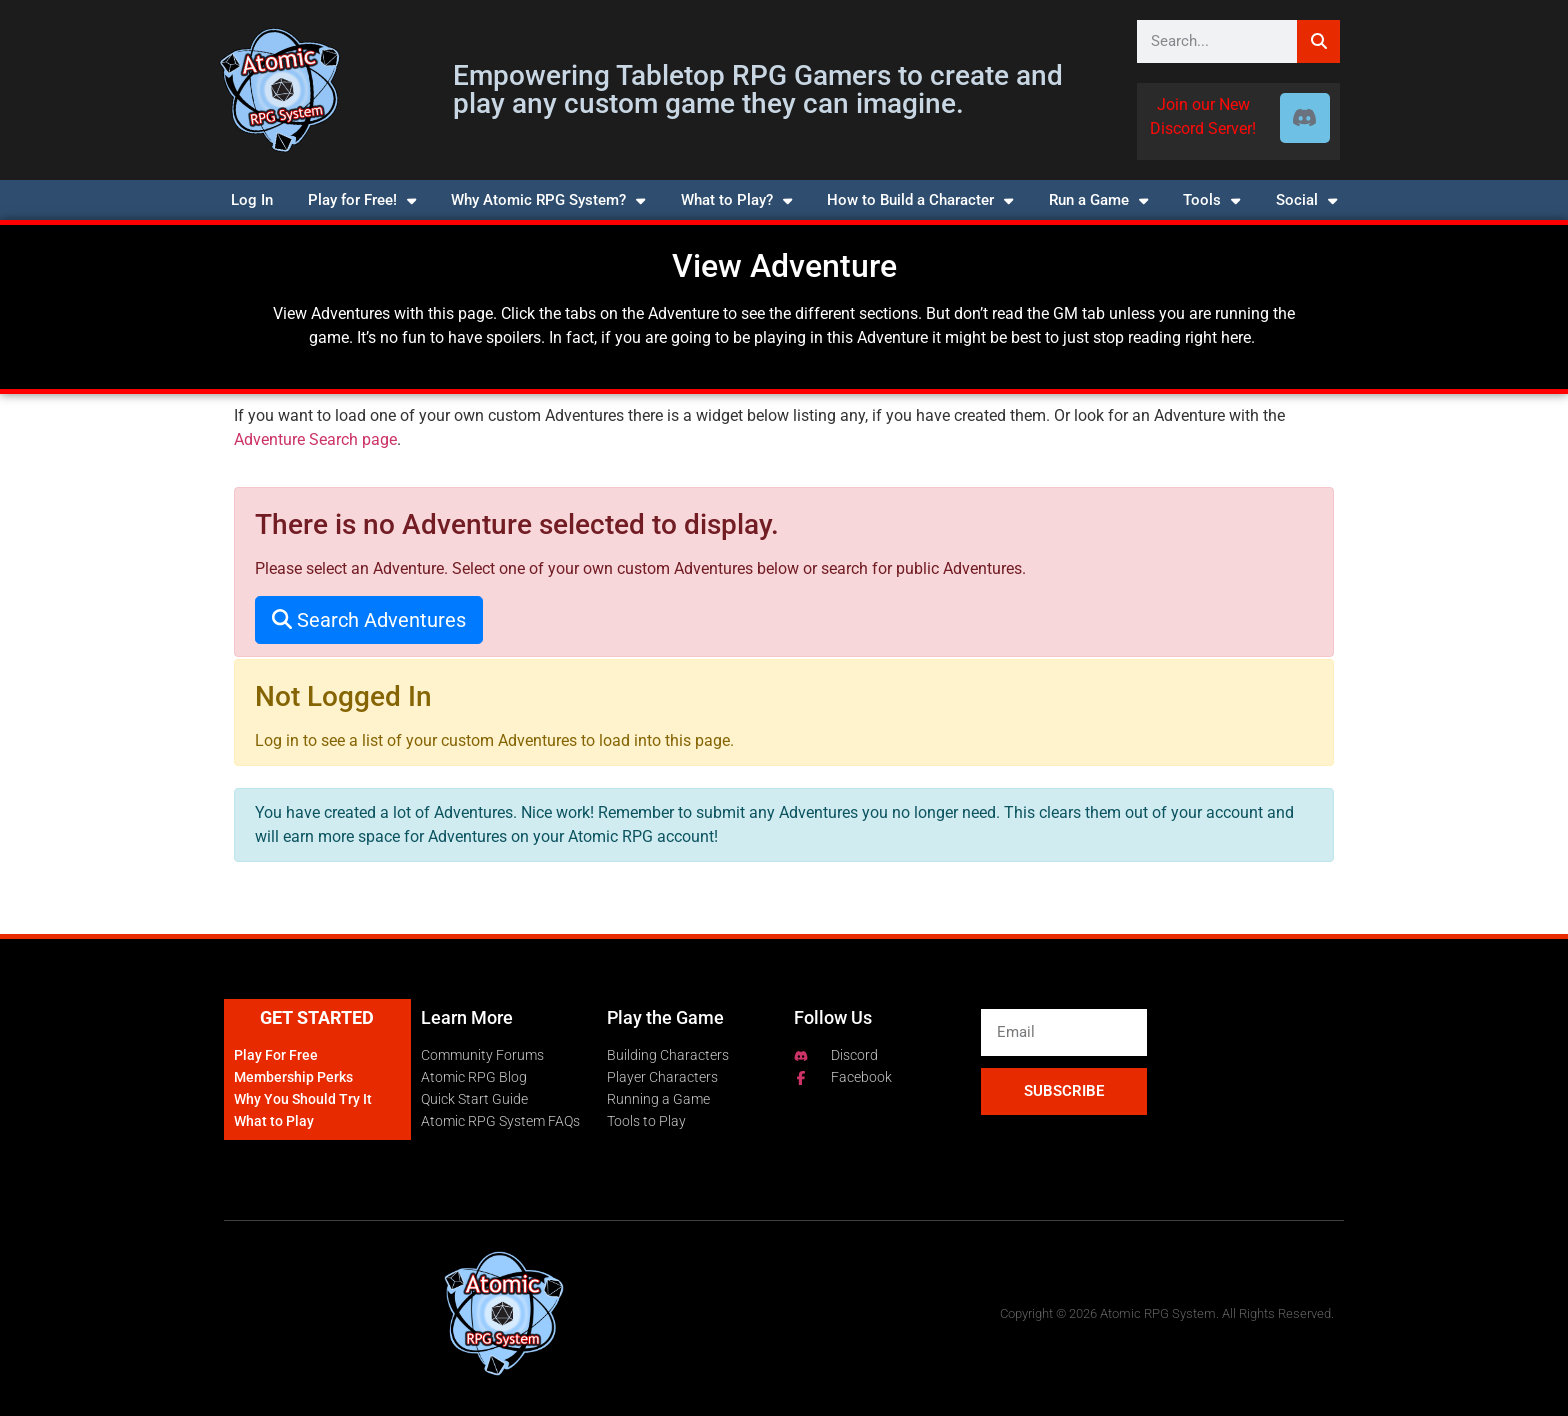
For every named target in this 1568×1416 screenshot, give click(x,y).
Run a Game (1098, 200)
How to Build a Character (920, 200)
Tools (1211, 200)
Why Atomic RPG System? (548, 200)
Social (1306, 200)
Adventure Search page (315, 439)
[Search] (1318, 41)
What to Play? (736, 200)
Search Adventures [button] (369, 620)
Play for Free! (362, 200)
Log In (252, 200)
